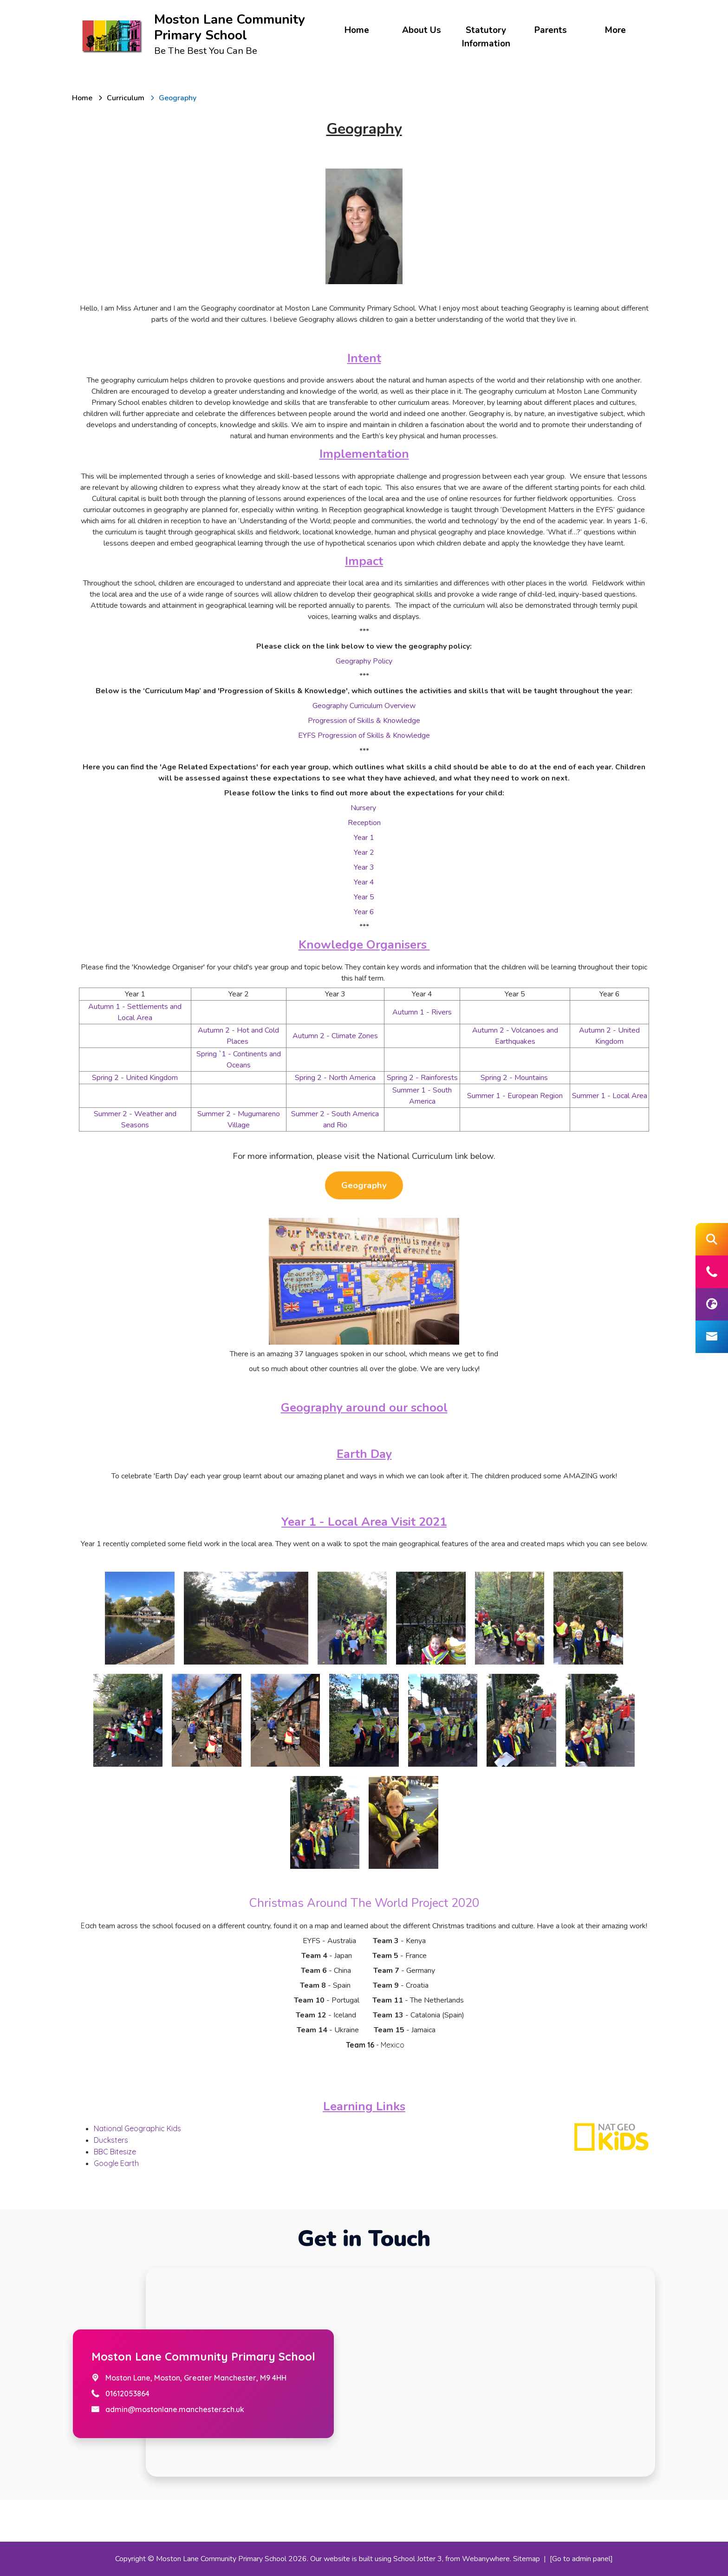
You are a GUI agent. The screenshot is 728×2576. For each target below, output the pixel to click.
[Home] (82, 98)
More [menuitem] (614, 30)
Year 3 (364, 867)
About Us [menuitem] (421, 30)
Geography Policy (364, 661)
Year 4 (364, 882)
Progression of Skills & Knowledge (364, 721)
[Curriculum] (125, 98)
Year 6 (364, 912)
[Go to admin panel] (581, 2559)
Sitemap (526, 2559)
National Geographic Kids (138, 2128)
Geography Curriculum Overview (364, 706)
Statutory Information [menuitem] (486, 37)
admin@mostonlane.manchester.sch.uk (174, 2409)
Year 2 (364, 852)
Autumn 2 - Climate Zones (335, 1036)
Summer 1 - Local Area (609, 1096)
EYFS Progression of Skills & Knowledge (364, 735)
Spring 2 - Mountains (515, 1078)
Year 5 (364, 897)
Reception (364, 823)
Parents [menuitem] (550, 30)
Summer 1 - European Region (515, 1096)
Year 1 (364, 838)
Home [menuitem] (356, 30)
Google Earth (116, 2163)
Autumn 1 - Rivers (422, 1012)
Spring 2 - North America (335, 1078)
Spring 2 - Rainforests (422, 1078)
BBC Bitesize (115, 2151)
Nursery (364, 808)
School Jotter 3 (417, 2559)
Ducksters (111, 2140)
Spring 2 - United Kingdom (135, 1078)
